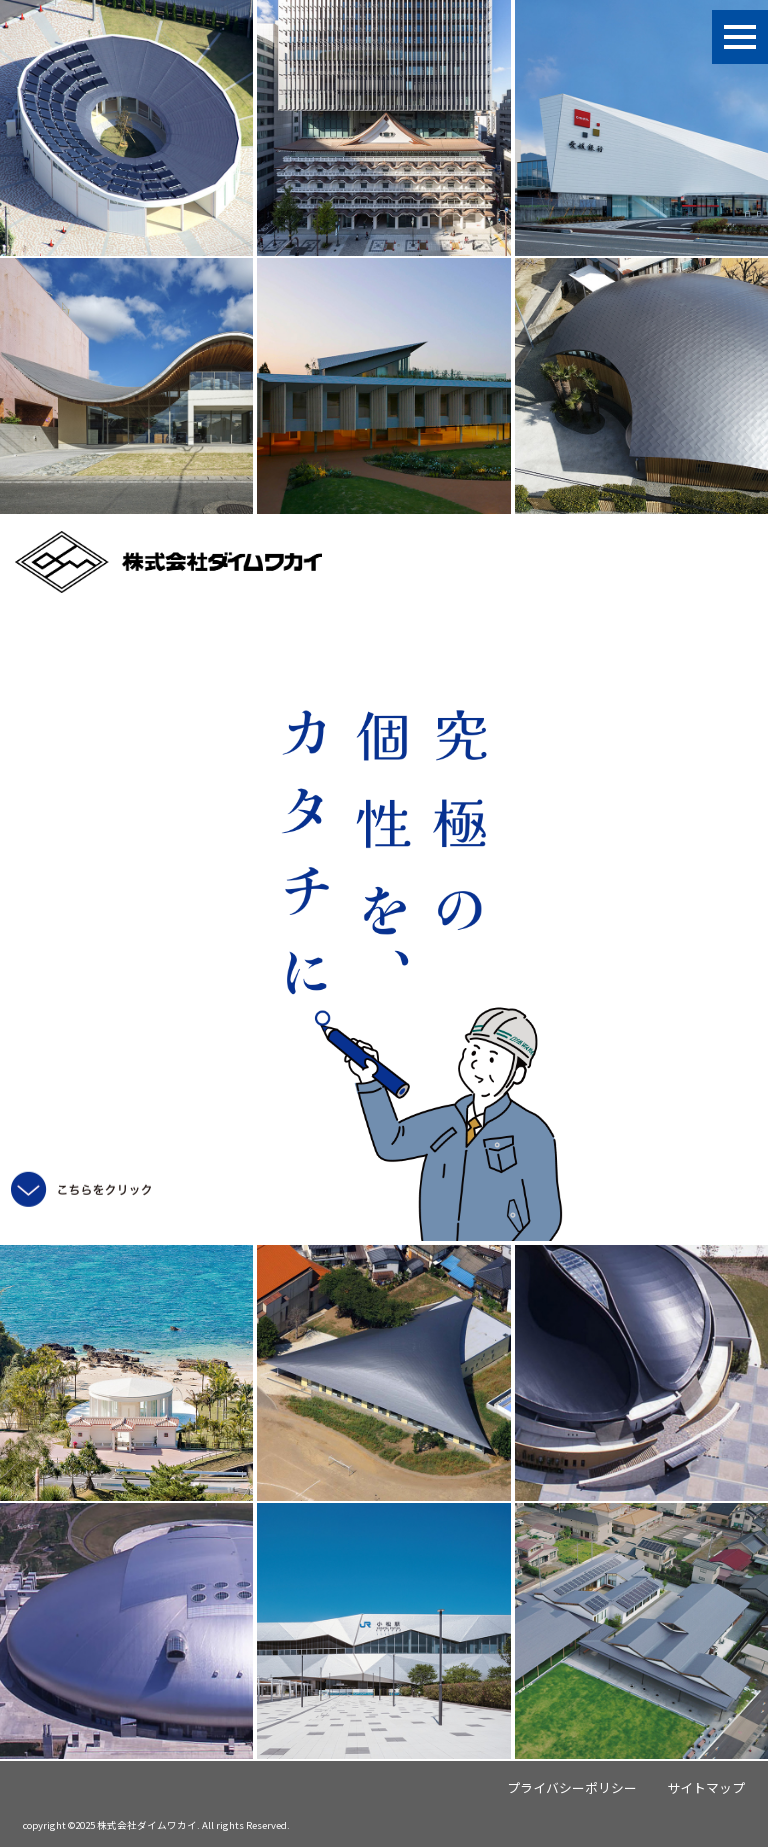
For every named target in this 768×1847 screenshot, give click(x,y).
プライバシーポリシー (572, 1787)
